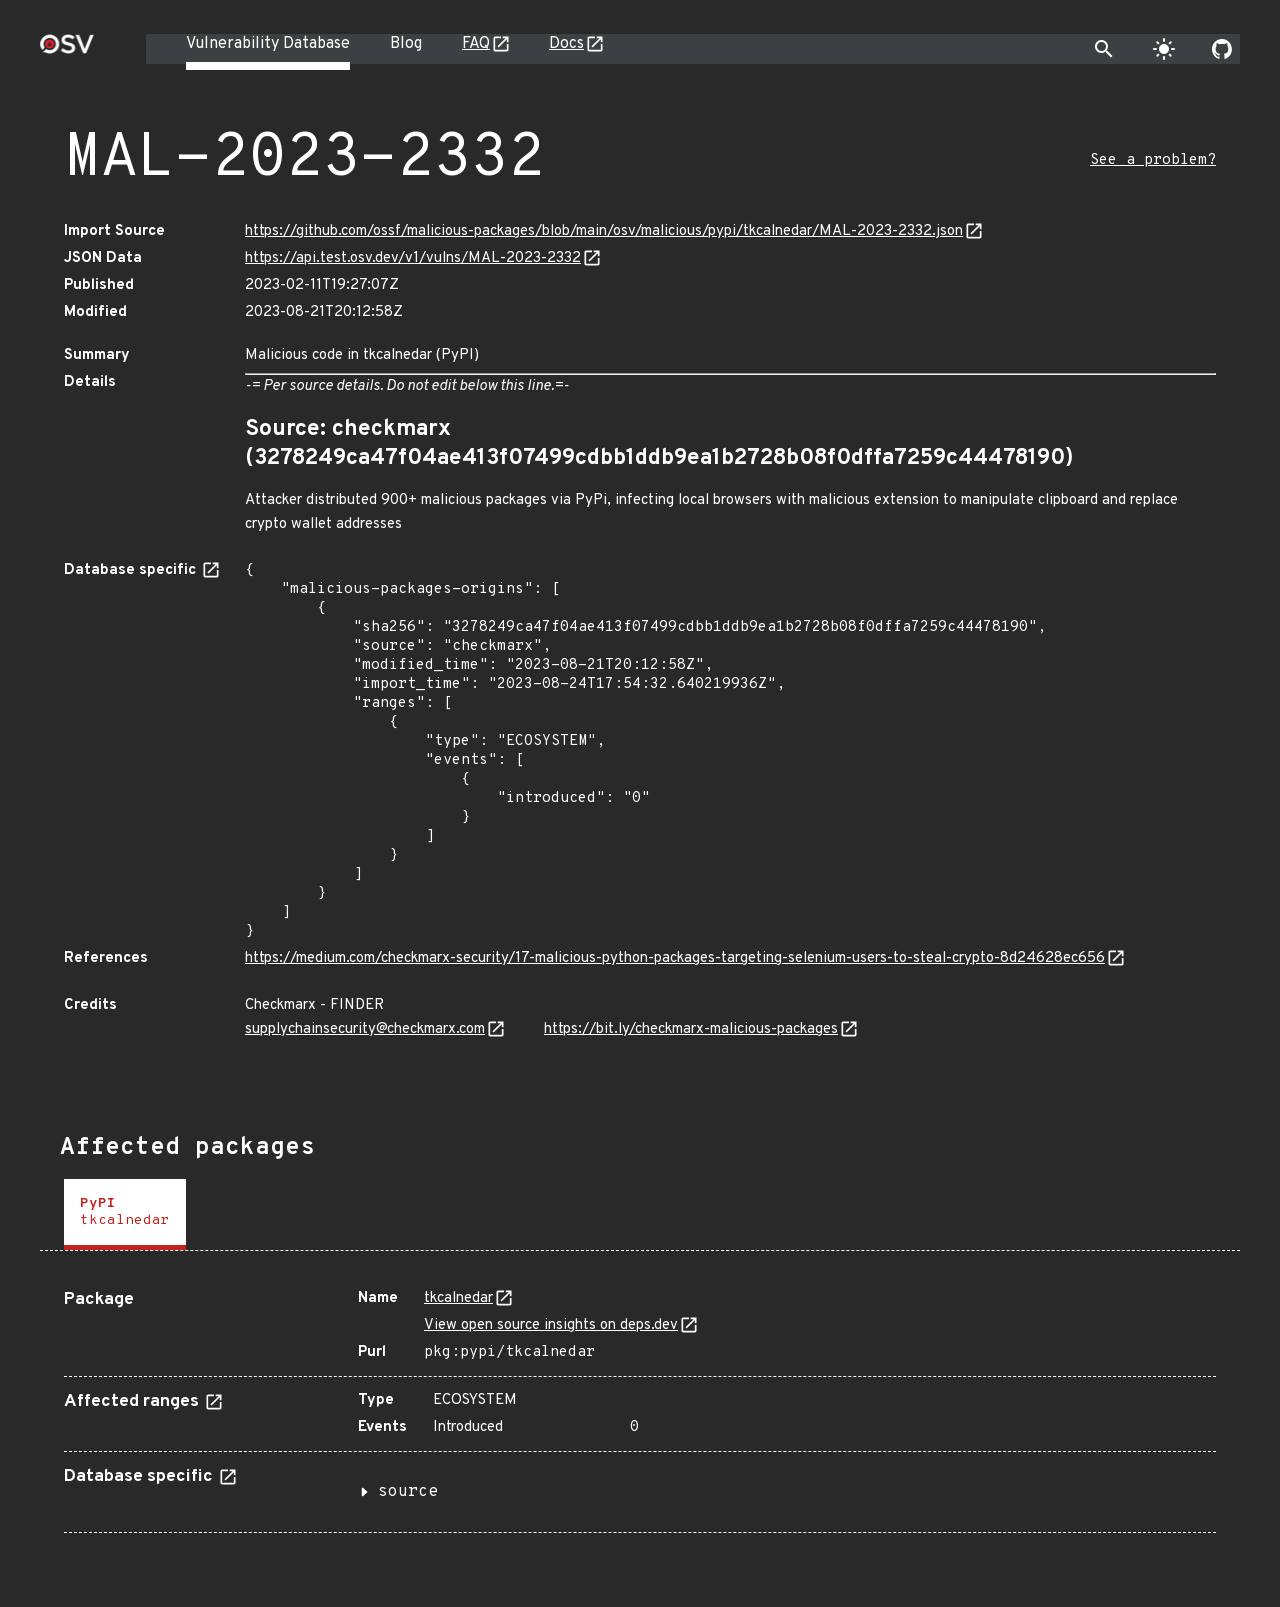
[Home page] (67, 50)
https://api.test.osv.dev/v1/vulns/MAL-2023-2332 (413, 258)
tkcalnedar (458, 1298)
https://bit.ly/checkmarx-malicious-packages (691, 1029)
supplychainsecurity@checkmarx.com (365, 1029)
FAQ (476, 44)
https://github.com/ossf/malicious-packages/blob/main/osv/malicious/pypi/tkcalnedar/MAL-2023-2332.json (604, 231)
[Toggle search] (1104, 49)
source (408, 1492)
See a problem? (1153, 160)
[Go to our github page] (1222, 49)
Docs (566, 44)
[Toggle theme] (1164, 49)
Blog (406, 44)
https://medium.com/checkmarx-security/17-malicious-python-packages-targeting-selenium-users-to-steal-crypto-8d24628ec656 (675, 958)
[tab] (125, 1214)
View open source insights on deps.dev (551, 1325)
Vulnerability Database (268, 44)
